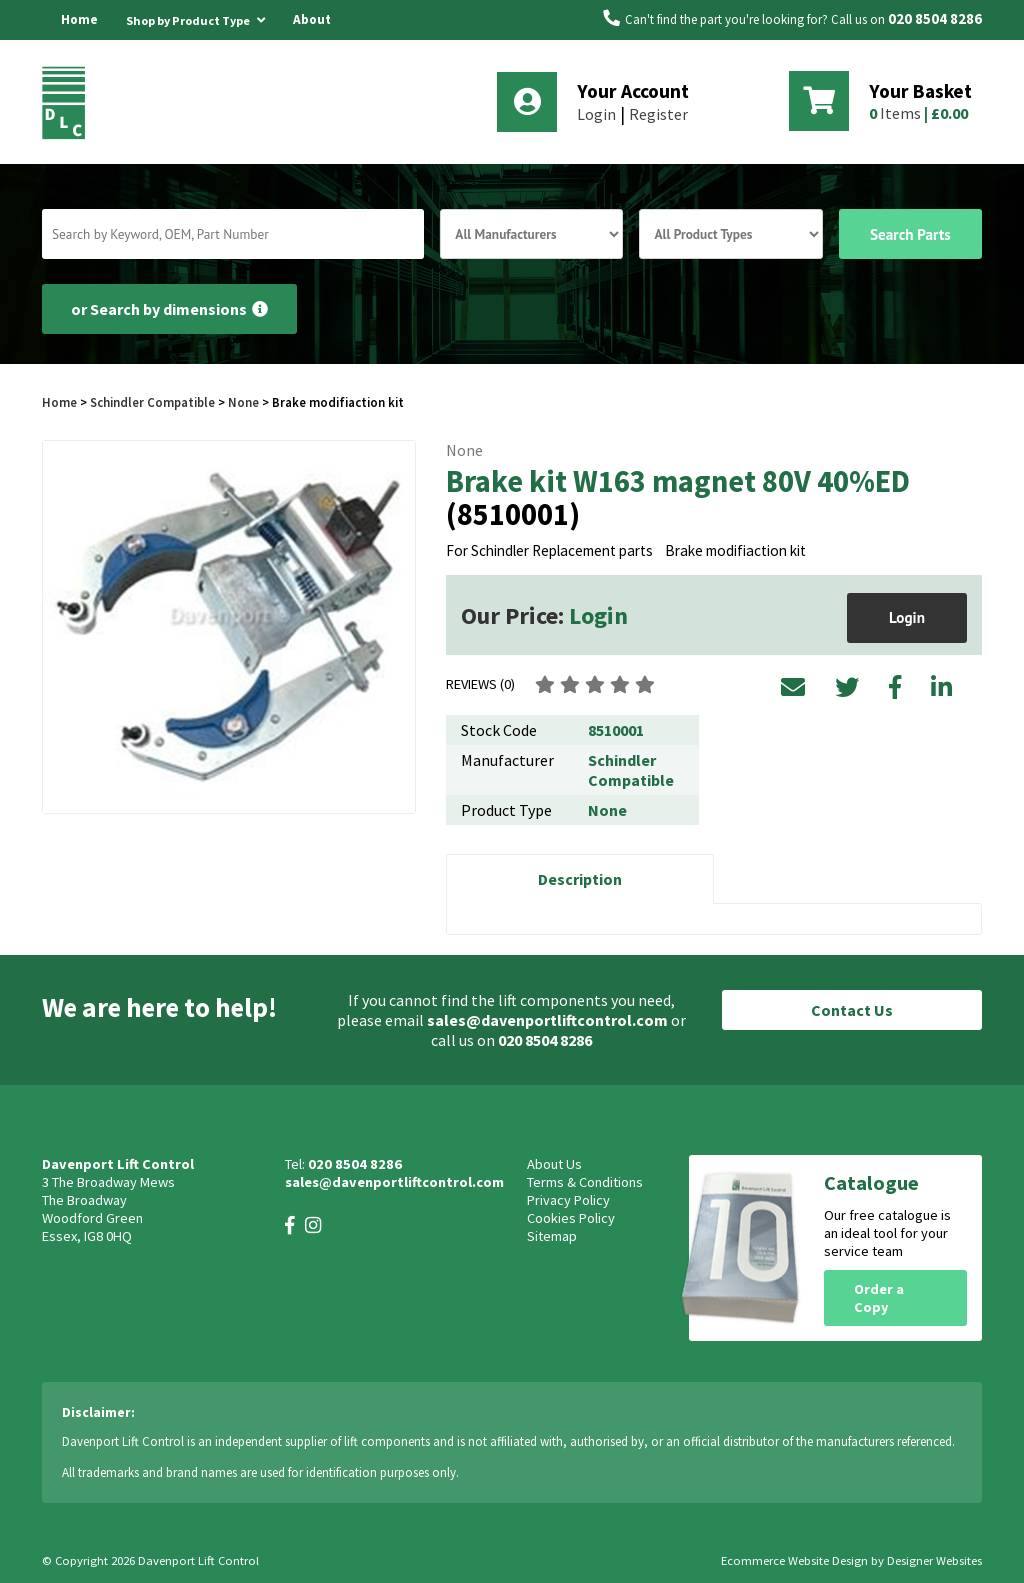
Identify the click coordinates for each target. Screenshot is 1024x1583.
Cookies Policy (571, 1218)
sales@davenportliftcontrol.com (547, 1020)
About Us (312, 39)
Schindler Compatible (152, 402)
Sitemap (552, 1236)
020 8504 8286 (935, 19)
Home (79, 19)
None (243, 402)
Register (658, 114)
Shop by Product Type (195, 17)
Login (596, 114)
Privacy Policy (568, 1200)
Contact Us (852, 1010)
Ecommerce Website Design (794, 1560)
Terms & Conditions (585, 1182)
